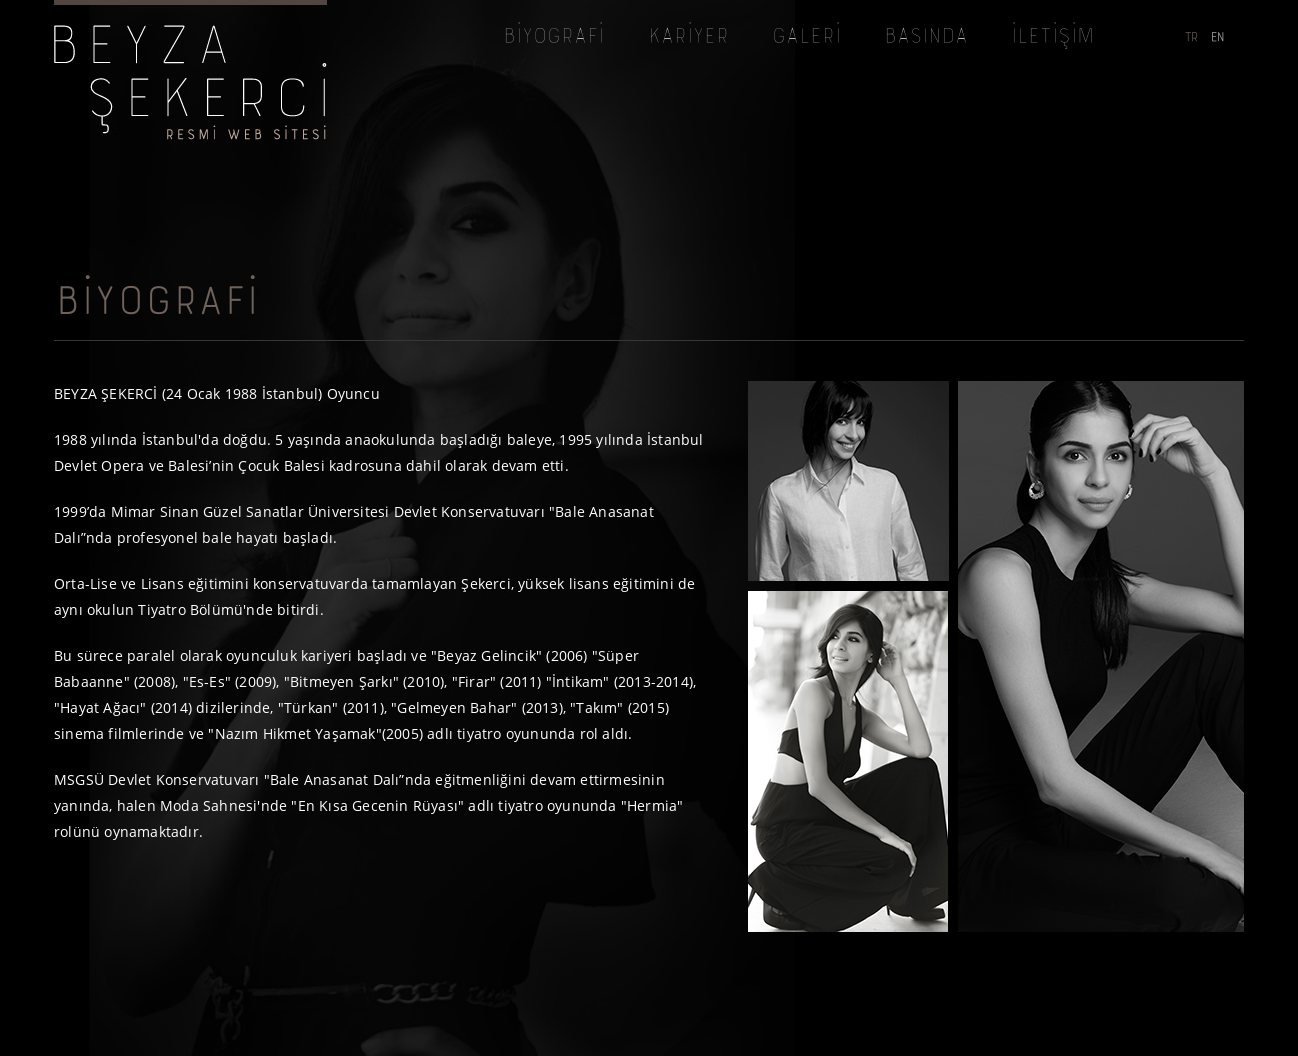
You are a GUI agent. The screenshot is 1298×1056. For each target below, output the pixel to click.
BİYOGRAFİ (552, 38)
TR (1190, 38)
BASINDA (925, 38)
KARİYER (687, 38)
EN (1217, 38)
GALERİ (805, 38)
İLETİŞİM (1051, 38)
